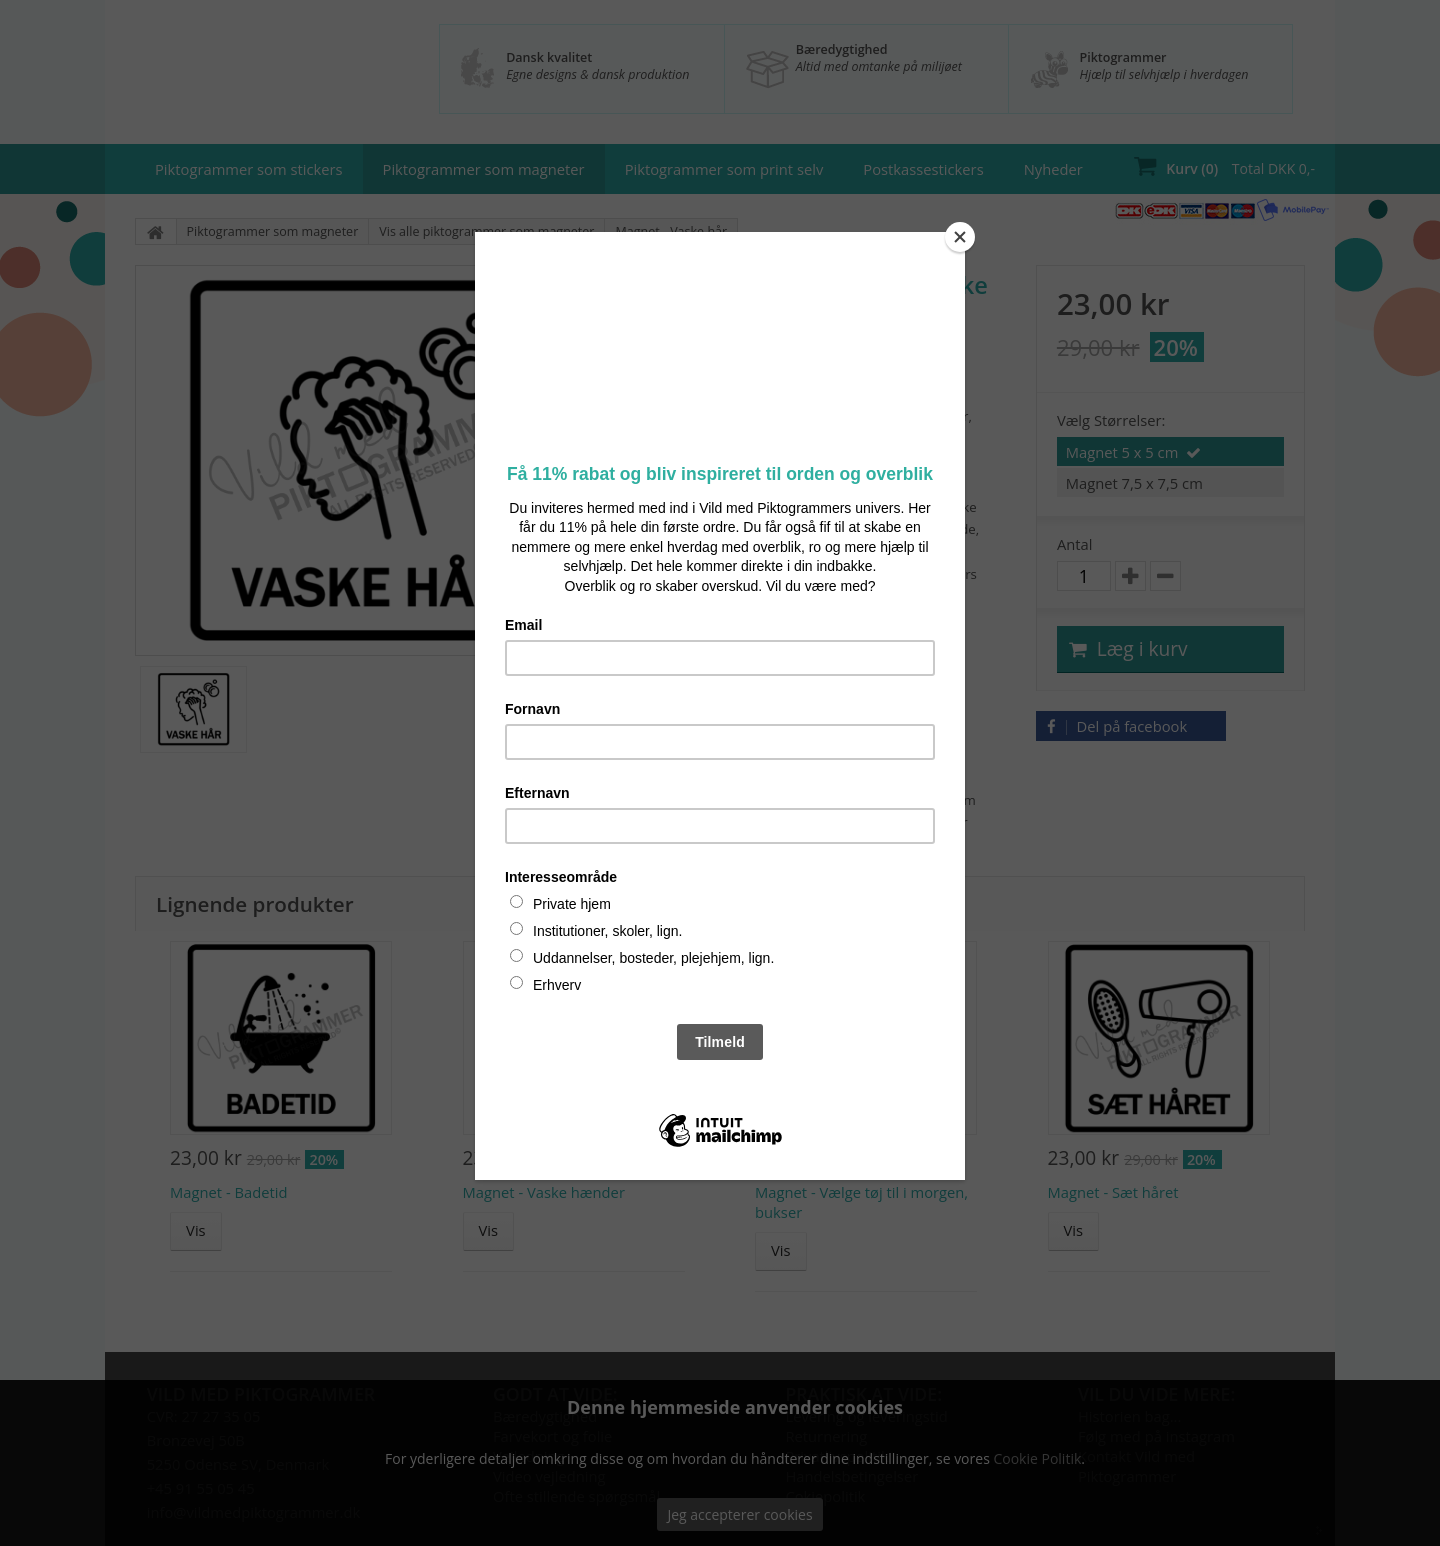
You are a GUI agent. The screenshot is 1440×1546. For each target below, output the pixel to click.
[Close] (960, 237)
